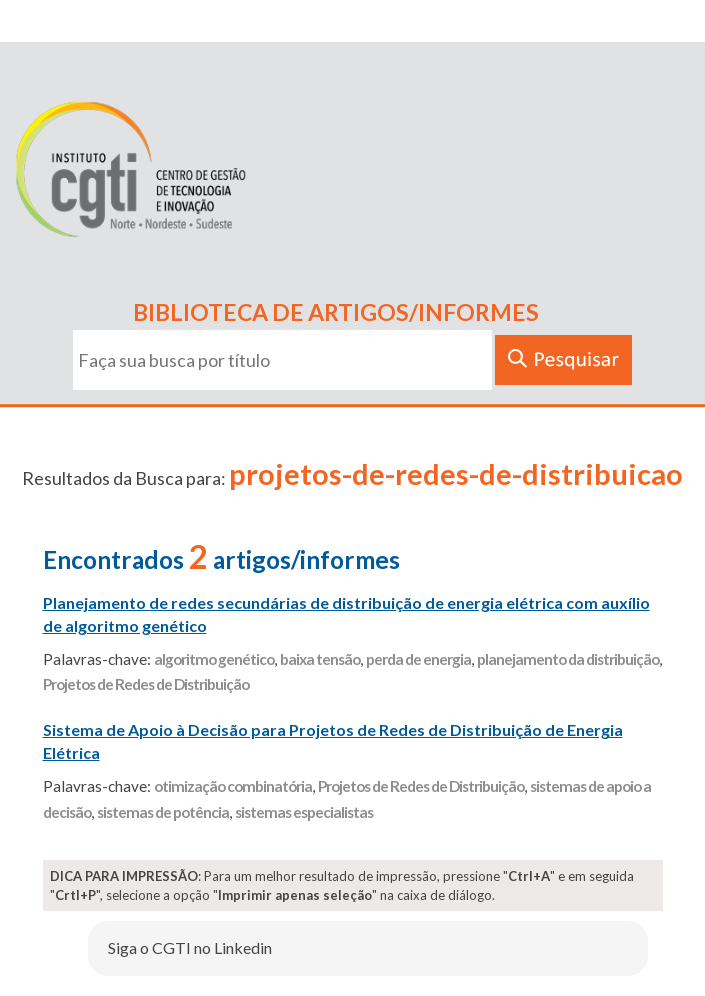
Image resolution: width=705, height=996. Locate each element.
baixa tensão (320, 659)
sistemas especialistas (304, 812)
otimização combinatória (233, 786)
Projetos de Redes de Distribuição (146, 684)
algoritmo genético (214, 659)
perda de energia (418, 659)
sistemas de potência (163, 812)
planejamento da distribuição (568, 659)
